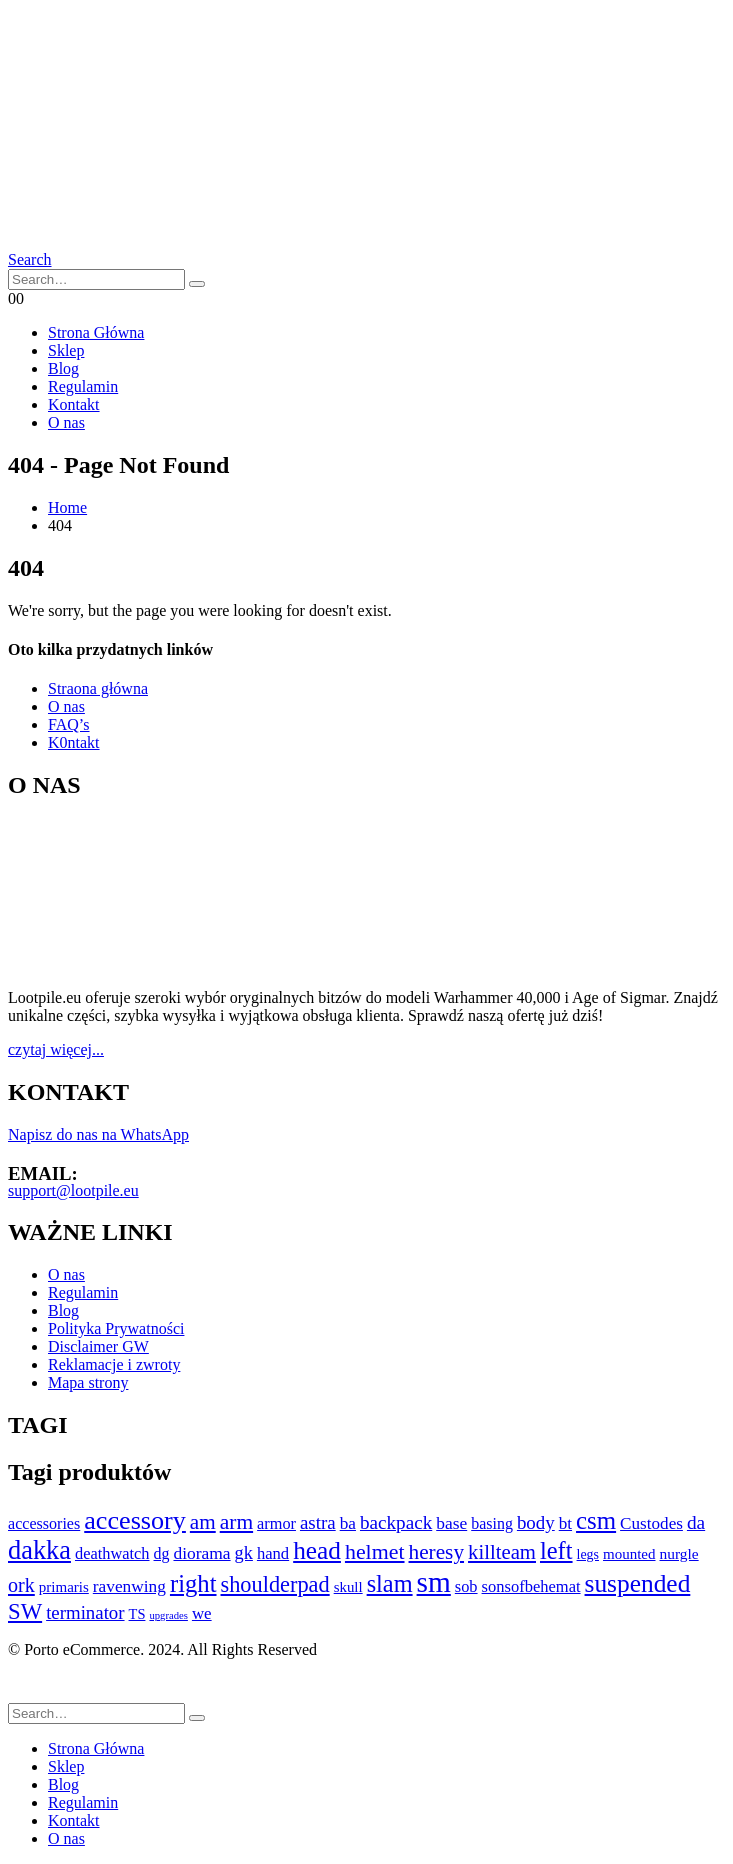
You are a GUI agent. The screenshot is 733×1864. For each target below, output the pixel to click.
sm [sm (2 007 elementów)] (434, 1582)
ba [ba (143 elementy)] (348, 1523)
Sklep (66, 350)
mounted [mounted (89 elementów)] (629, 1554)
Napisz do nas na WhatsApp (98, 1134)
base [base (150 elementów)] (451, 1523)
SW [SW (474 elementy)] (25, 1611)
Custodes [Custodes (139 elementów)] (651, 1523)
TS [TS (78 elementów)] (137, 1614)
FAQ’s (69, 724)
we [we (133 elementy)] (202, 1613)
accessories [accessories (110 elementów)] (44, 1523)
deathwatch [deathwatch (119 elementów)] (112, 1553)
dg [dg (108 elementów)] (162, 1553)
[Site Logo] (83, 152)
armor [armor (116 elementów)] (276, 1523)
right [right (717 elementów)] (193, 1583)
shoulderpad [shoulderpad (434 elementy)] (275, 1584)
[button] (30, 259)
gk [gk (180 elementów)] (244, 1553)
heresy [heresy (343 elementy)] (437, 1552)
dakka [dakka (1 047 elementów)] (39, 1550)
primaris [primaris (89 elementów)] (64, 1587)
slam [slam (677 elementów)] (390, 1583)
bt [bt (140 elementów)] (565, 1523)
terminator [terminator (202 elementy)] (85, 1612)
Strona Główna (96, 332)
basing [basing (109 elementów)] (492, 1523)
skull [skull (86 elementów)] (348, 1587)
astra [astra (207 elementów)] (318, 1522)
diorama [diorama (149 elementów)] (201, 1553)
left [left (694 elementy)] (556, 1550)
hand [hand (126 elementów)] (273, 1553)
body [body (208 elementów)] (536, 1522)
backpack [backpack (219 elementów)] (396, 1522)
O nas (66, 422)
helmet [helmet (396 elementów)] (375, 1551)
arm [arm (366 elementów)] (236, 1522)
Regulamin (83, 386)
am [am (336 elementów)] (203, 1522)
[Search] (197, 284)
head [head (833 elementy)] (317, 1550)
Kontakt (74, 404)
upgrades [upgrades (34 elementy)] (168, 1615)
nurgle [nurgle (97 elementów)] (679, 1553)
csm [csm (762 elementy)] (596, 1520)
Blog (63, 368)
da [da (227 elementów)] (696, 1522)
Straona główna (98, 688)
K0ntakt (74, 742)
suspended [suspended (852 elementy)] (638, 1583)
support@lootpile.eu (73, 1190)
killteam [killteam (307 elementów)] (502, 1552)
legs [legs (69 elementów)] (588, 1554)
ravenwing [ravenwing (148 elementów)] (129, 1586)
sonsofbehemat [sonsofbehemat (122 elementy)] (531, 1586)
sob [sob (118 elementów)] (466, 1586)
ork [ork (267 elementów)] (21, 1585)
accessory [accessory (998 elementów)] (135, 1520)
